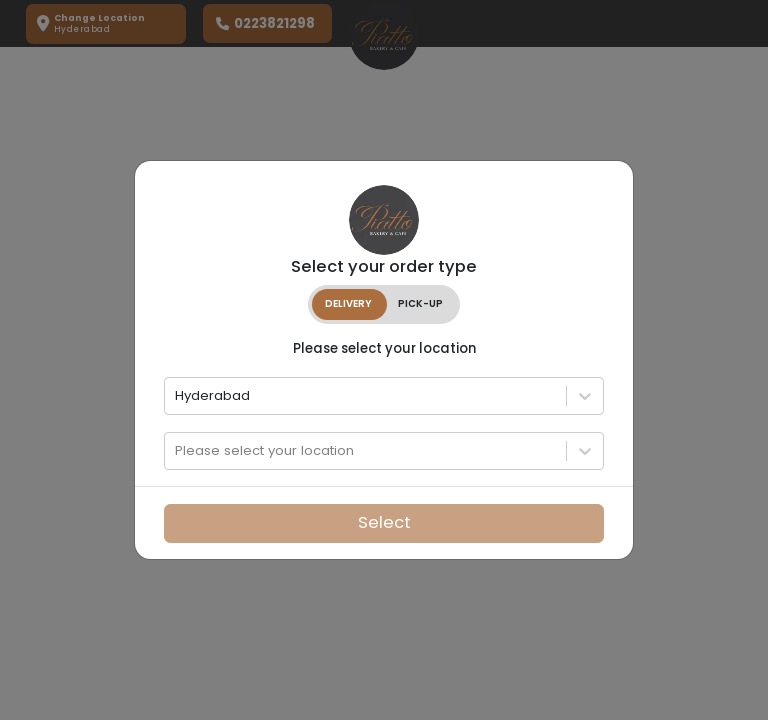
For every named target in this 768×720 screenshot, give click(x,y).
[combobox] (177, 396)
